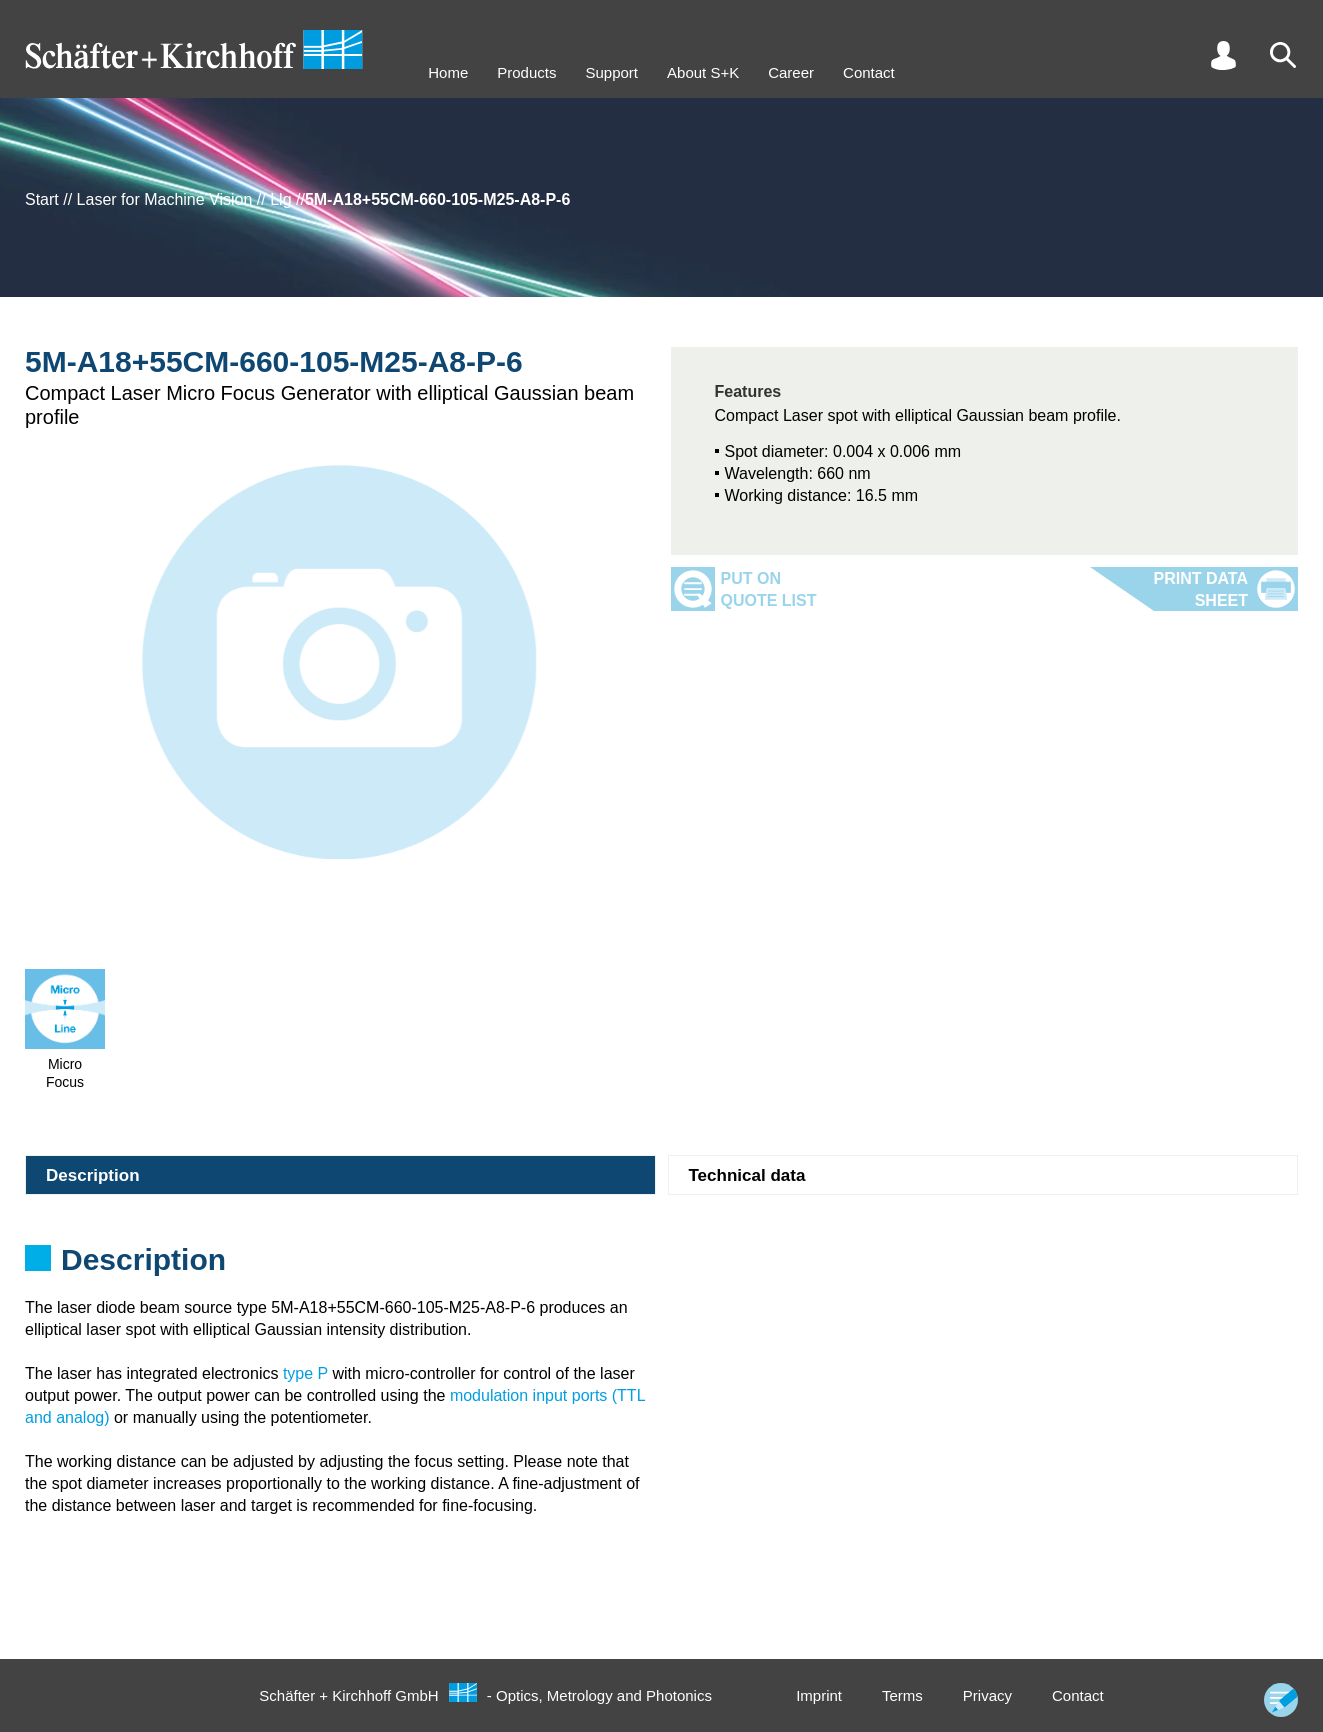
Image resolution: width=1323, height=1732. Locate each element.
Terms (902, 1695)
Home (448, 72)
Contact (869, 72)
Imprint (819, 1695)
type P (305, 1373)
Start (42, 199)
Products (526, 72)
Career (791, 72)
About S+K (703, 72)
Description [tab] (93, 1175)
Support (611, 72)
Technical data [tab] (747, 1175)
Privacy (987, 1695)
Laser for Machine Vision (165, 199)
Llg (280, 199)
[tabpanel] (661, 1266)
